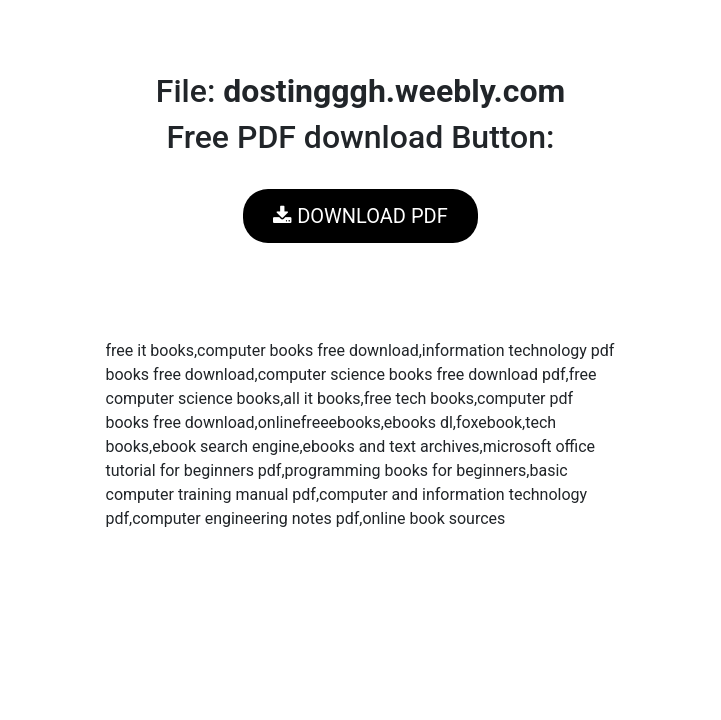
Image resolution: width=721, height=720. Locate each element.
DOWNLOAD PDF (360, 216)
